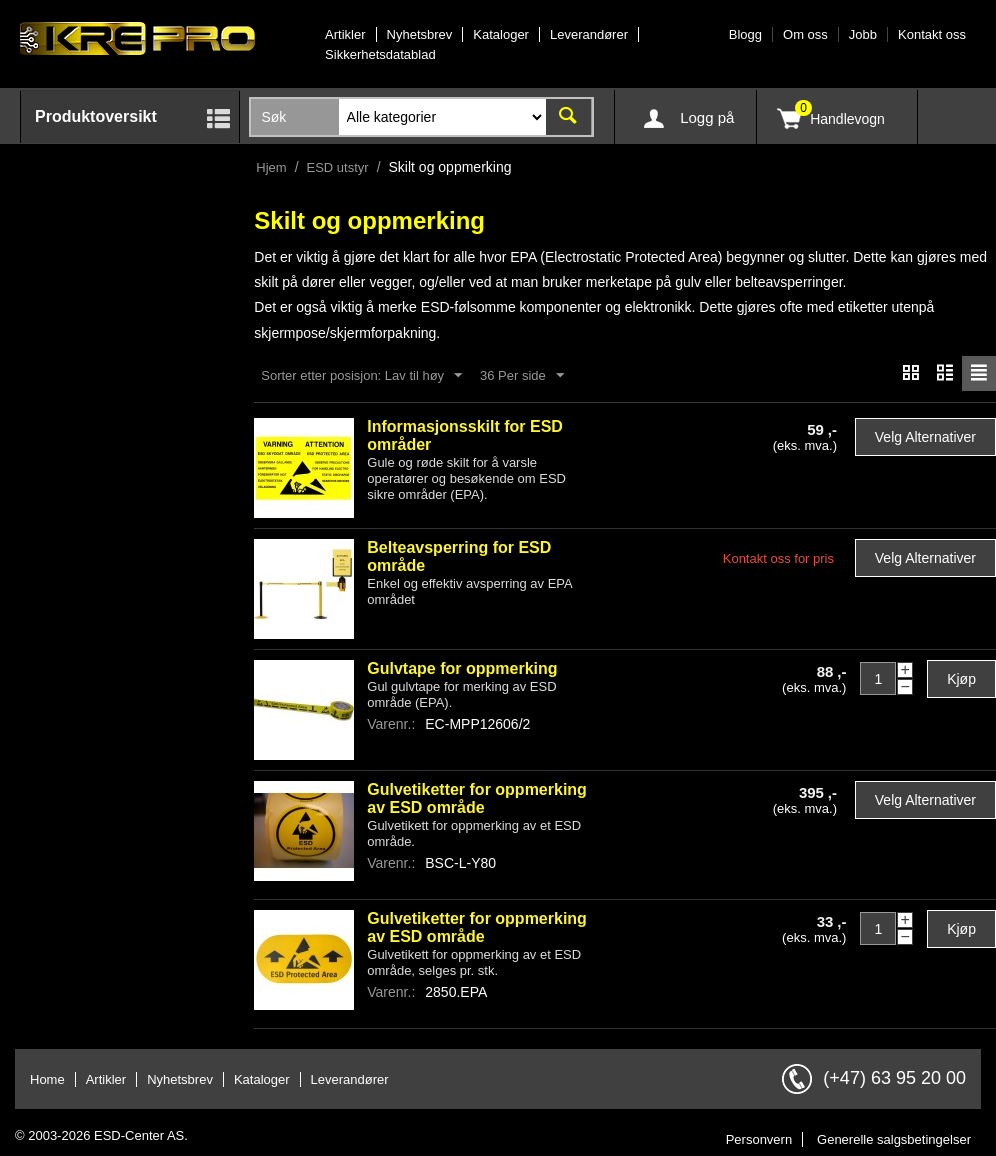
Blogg (745, 34)
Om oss (805, 34)
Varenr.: (391, 725)
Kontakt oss (932, 34)
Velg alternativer (925, 438)
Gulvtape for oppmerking (462, 669)
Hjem (271, 167)
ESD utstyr (338, 167)
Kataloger (501, 34)
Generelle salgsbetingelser (894, 1140)
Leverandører (589, 34)
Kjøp (961, 680)
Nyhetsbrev (420, 34)
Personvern (759, 1140)
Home (47, 1080)
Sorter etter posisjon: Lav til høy (361, 376)
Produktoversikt (96, 116)
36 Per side (522, 376)
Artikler (345, 34)
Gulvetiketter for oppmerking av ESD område (477, 799)
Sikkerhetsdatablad (380, 54)
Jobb (863, 34)
